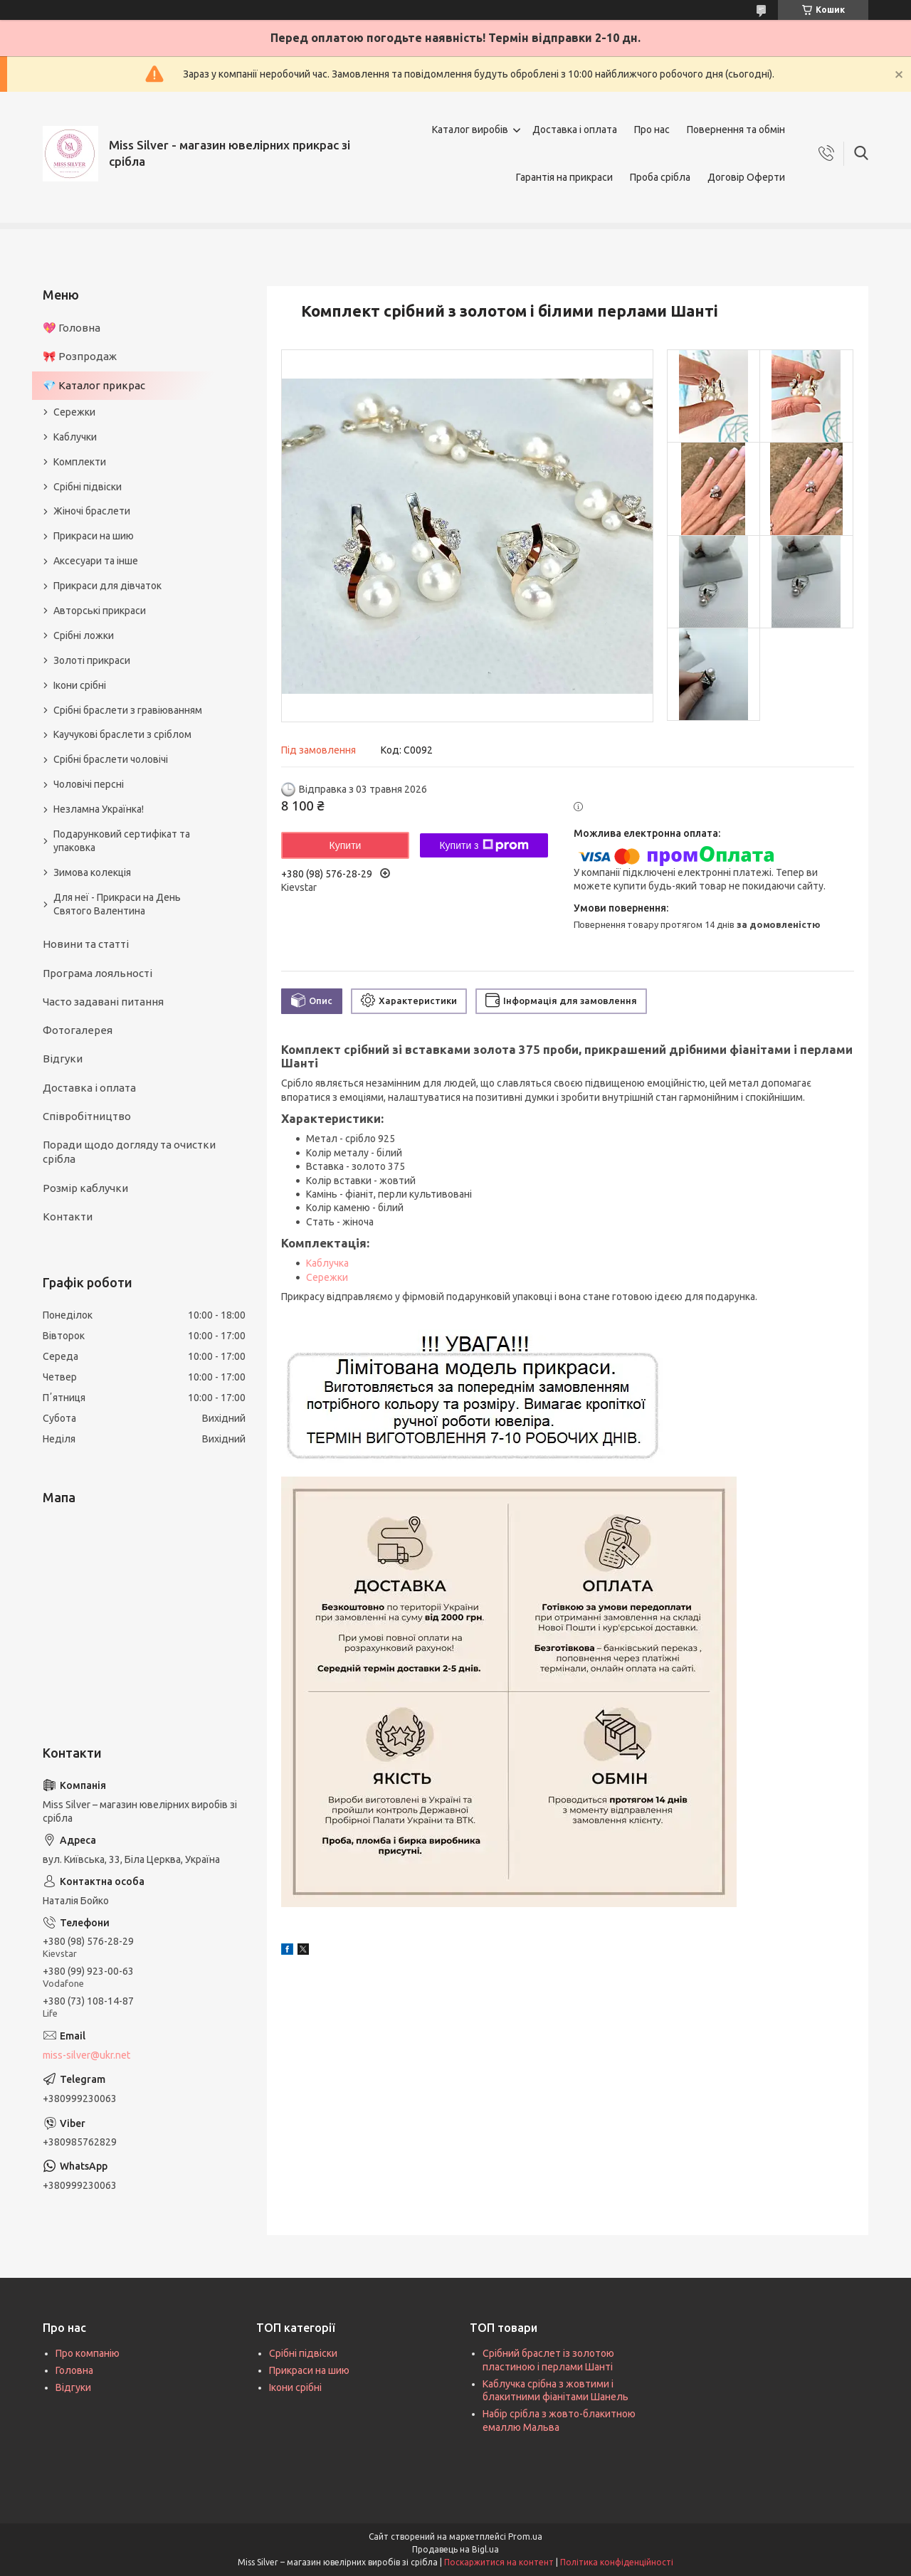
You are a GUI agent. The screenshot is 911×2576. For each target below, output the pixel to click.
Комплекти (79, 462)
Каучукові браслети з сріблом (122, 734)
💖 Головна (71, 328)
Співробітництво (87, 1116)
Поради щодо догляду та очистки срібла (129, 1152)
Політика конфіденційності (616, 2562)
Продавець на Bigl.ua (455, 2549)
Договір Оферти (746, 177)
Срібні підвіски (87, 486)
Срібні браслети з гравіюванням (127, 710)
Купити (346, 845)
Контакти (68, 1216)
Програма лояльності (97, 973)
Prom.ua (525, 2536)
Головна (74, 2370)
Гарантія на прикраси (564, 177)
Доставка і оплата (574, 129)
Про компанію (88, 2353)
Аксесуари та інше (95, 560)
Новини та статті (86, 944)
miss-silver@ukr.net (86, 2055)
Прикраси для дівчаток (107, 585)
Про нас (652, 129)
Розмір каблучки (85, 1188)
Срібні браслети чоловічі (110, 759)
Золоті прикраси (91, 660)
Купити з (483, 845)
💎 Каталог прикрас (94, 385)
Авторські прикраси (99, 610)
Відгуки (63, 1058)
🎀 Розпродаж (80, 356)
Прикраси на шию (93, 536)
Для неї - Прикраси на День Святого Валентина (117, 904)
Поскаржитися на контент (499, 2562)
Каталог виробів (470, 129)
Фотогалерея (77, 1030)
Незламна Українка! (98, 809)
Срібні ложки (83, 635)
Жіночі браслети (91, 511)
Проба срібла (660, 177)
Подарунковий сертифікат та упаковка (121, 840)
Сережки (327, 1277)
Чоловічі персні (88, 784)
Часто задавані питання (103, 1002)
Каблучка (327, 1263)
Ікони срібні (79, 685)
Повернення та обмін (736, 129)
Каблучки (75, 437)
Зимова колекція (92, 872)
